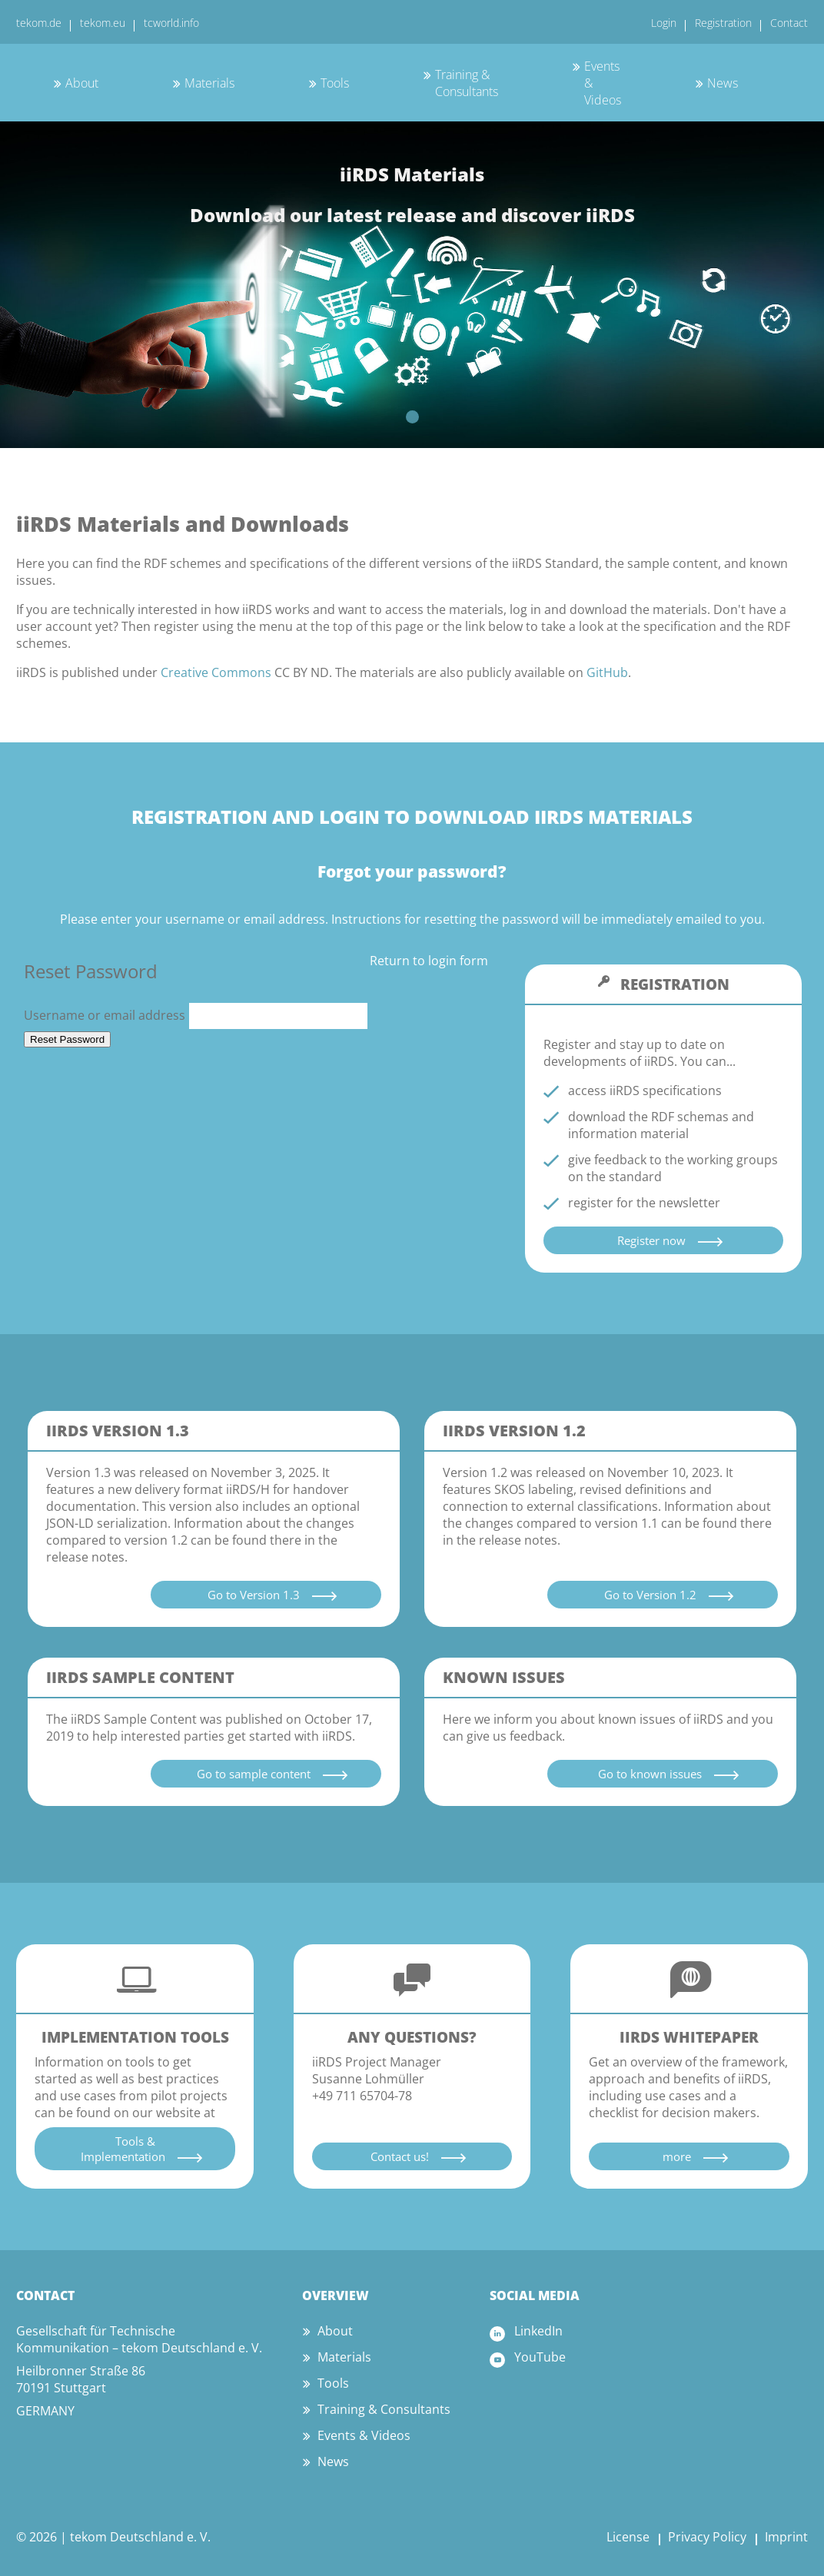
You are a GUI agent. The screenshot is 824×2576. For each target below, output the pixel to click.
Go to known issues (650, 1773)
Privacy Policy (707, 2536)
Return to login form (429, 960)
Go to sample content (254, 1773)
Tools (335, 83)
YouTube (540, 2357)
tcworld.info (171, 22)
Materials (209, 83)
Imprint (786, 2536)
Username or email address (196, 1015)
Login (663, 22)
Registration (723, 22)
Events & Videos (363, 2435)
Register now (651, 1240)
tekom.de (38, 22)
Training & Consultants (466, 83)
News (722, 83)
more (677, 2156)
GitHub (607, 672)
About (81, 83)
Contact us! (399, 2156)
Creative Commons (216, 672)
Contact (789, 22)
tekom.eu (102, 22)
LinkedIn (538, 2330)
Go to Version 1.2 (650, 1594)
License (628, 2536)
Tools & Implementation (123, 2148)
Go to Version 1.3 (254, 1594)
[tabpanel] (412, 284)
